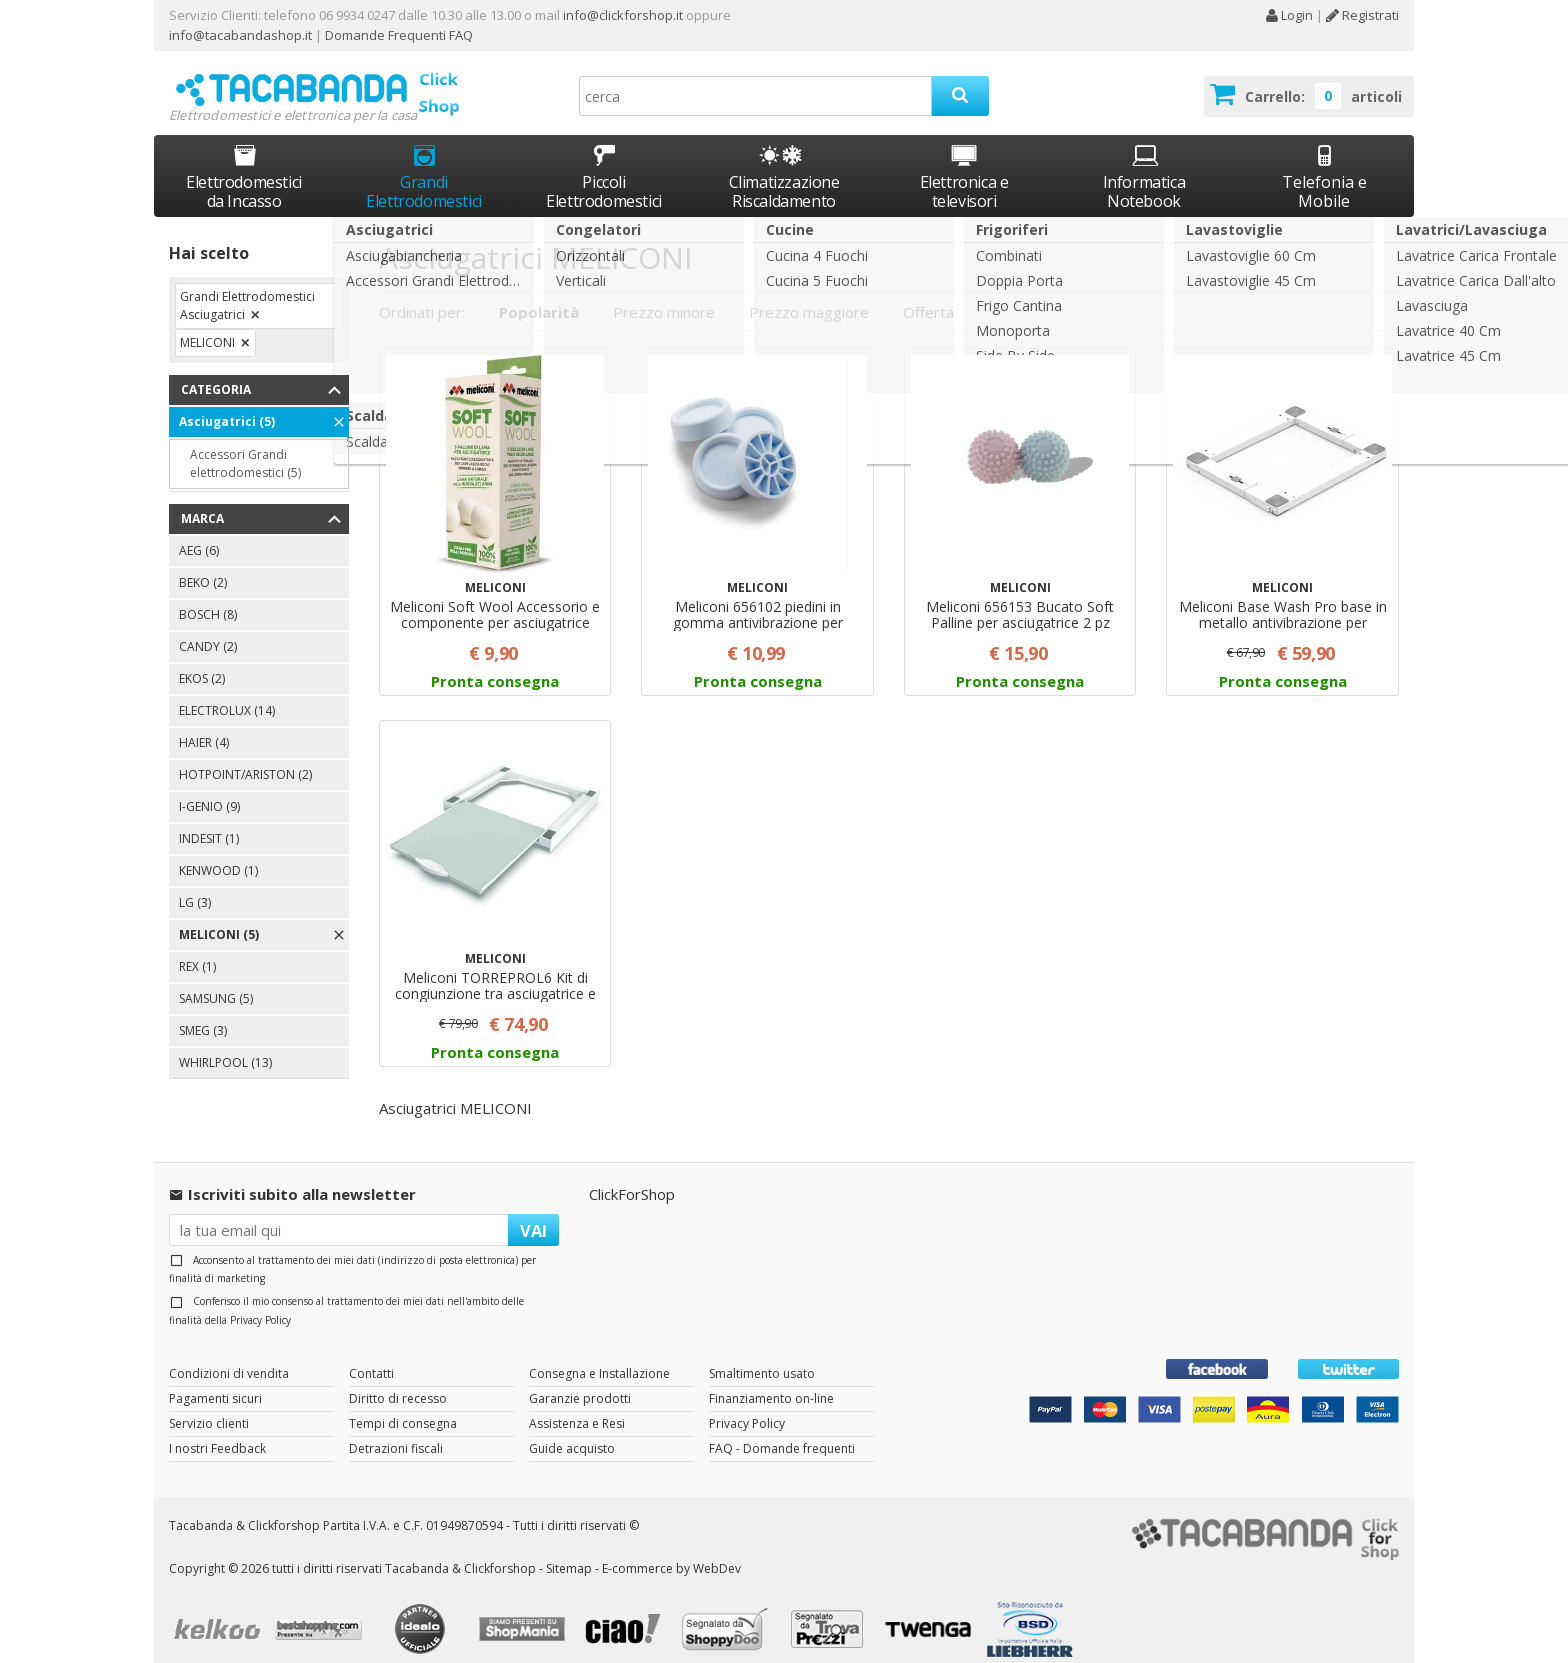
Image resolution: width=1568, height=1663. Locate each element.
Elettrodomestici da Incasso (244, 158)
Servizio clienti (209, 1405)
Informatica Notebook (1144, 158)
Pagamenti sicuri (215, 1380)
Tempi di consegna (403, 1405)
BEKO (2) (203, 564)
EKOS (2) (202, 660)
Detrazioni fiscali (396, 1430)
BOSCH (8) (208, 596)
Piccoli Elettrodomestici (604, 158)
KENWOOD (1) (218, 852)
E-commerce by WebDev (671, 1549)
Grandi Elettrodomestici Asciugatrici (247, 287)
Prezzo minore (664, 293)
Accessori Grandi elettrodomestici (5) (245, 445)
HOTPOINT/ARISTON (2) (245, 756)
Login (1289, 15)
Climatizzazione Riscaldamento (784, 173)
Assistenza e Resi (577, 1405)
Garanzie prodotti (580, 1380)
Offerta (928, 293)
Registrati (1362, 15)
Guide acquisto (572, 1430)
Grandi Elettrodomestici (424, 158)
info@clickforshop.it (623, 15)
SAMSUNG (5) (216, 980)
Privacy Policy (260, 1301)
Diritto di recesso (398, 1380)
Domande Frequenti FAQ (397, 35)
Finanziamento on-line (771, 1380)
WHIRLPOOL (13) (225, 1044)
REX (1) (197, 948)
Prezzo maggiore (809, 293)
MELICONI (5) (219, 916)
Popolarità (539, 293)
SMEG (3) (203, 1012)
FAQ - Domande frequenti (782, 1430)
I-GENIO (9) (209, 788)
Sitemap (569, 1549)
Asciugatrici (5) (227, 403)
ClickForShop (632, 1175)
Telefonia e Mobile (1324, 158)
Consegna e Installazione (599, 1355)
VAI (533, 1211)
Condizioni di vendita (229, 1355)
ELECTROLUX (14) (227, 692)
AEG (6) (199, 532)
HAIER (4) (204, 724)
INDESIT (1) (209, 820)
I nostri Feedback (217, 1430)
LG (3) (195, 884)
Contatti (371, 1355)
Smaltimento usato (762, 1355)
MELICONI (207, 324)
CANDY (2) (208, 628)
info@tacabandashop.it (240, 35)
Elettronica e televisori (964, 158)
